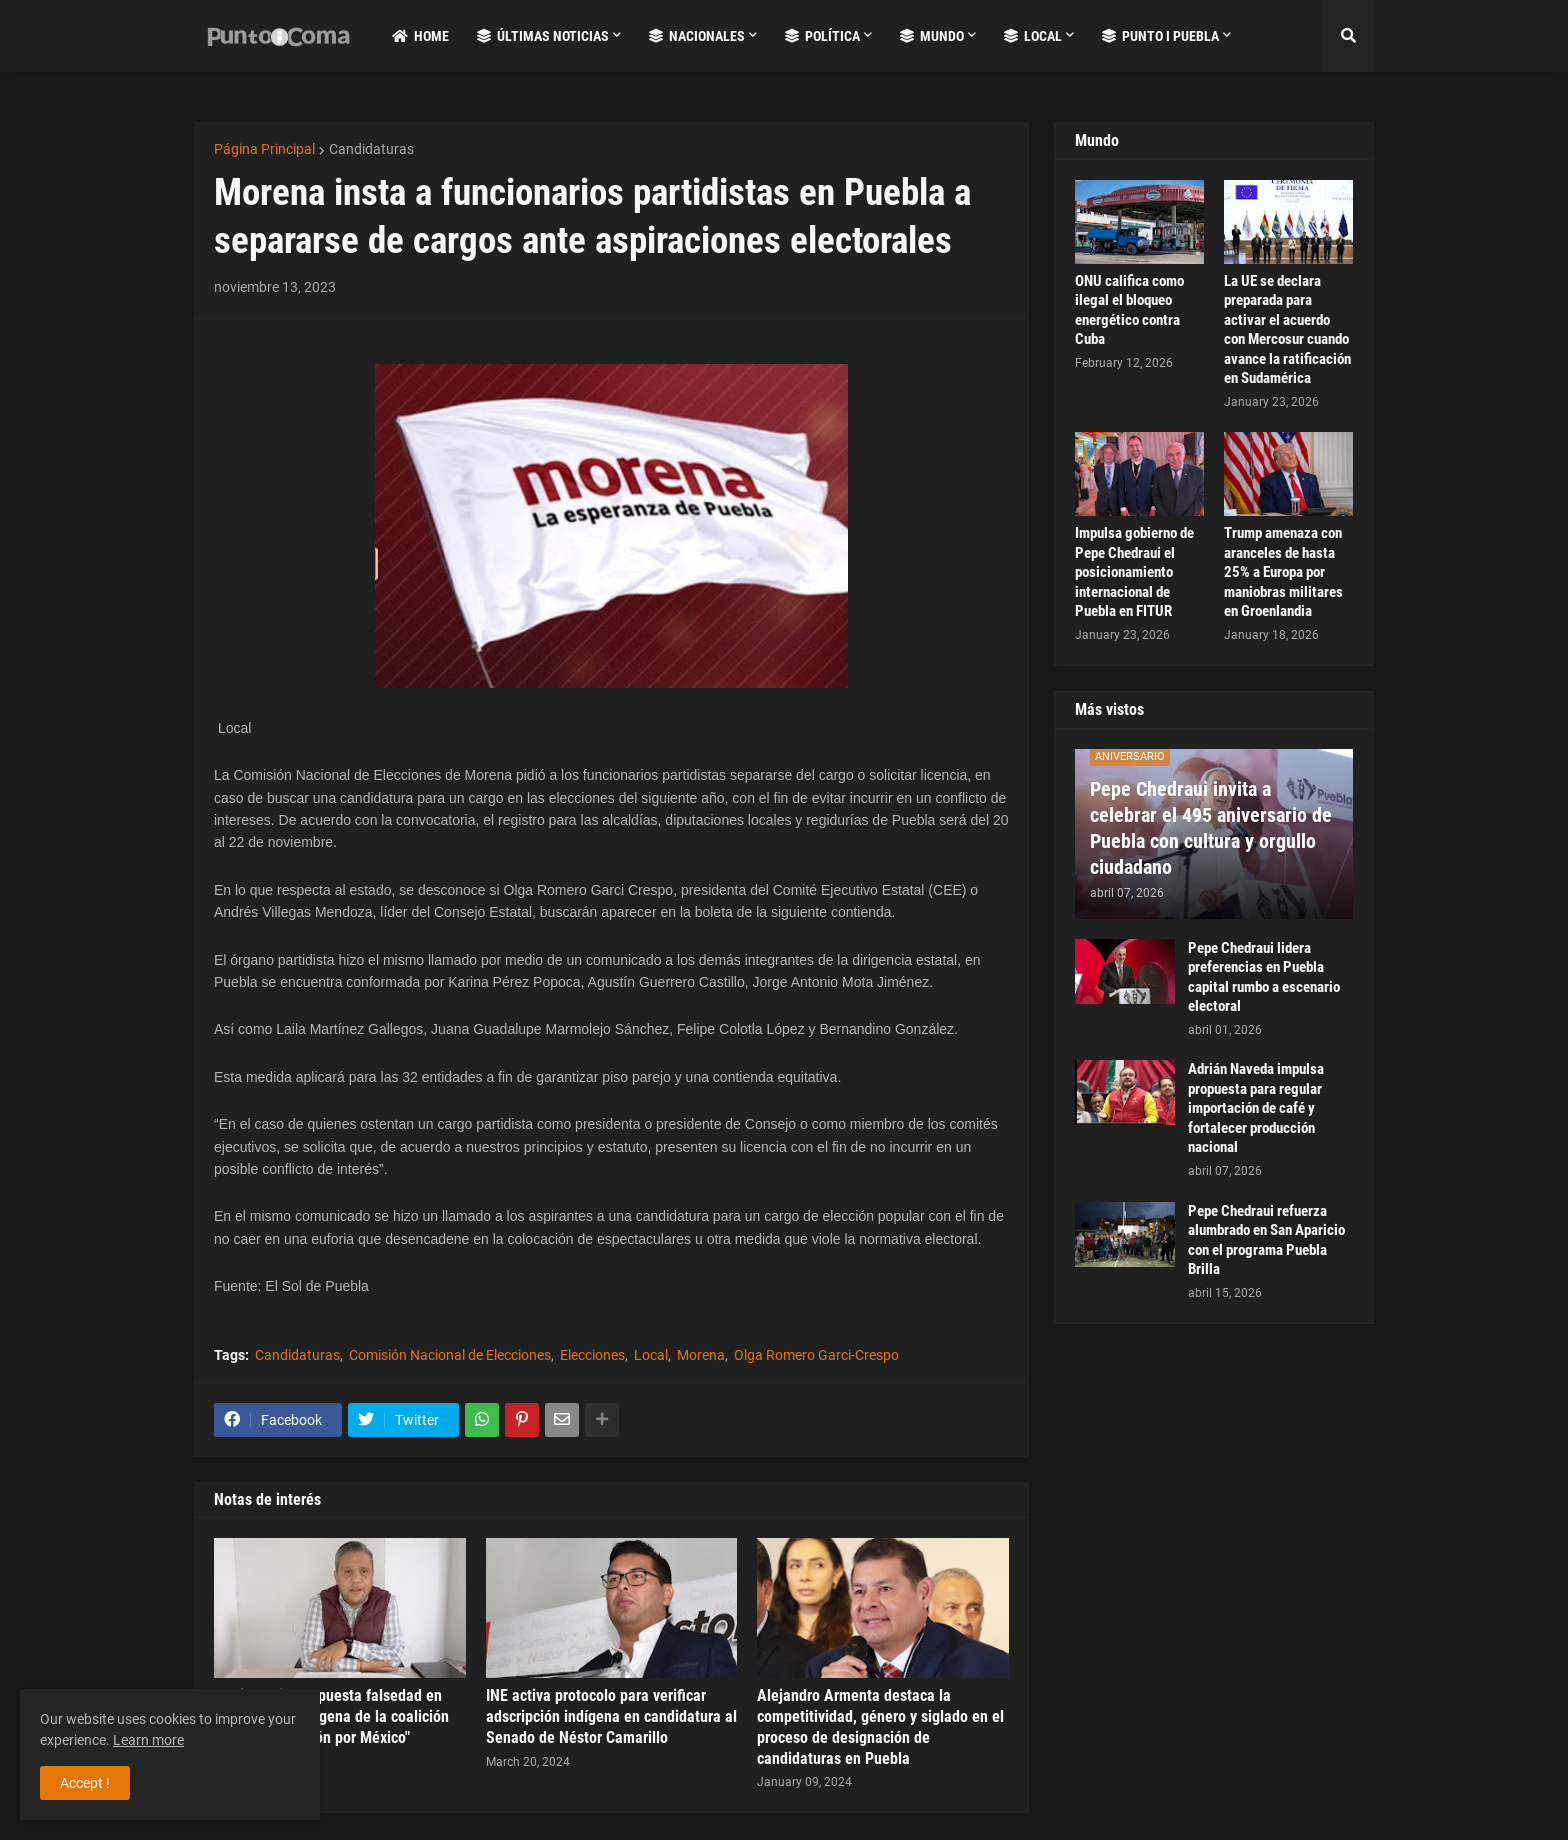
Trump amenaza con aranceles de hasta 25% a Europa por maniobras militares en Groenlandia (1283, 572)
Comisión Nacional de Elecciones (450, 1355)
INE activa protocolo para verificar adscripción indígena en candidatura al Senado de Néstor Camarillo (611, 1716)
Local (651, 1355)
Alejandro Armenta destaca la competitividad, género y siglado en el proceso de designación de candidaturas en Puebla (880, 1726)
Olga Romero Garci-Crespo (816, 1355)
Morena (701, 1355)
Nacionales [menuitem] (697, 36)
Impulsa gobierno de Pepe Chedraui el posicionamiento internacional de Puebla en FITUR (1134, 572)
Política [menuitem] (822, 36)
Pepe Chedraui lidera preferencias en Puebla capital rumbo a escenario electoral (1264, 977)
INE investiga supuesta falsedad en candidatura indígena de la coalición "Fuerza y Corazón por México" (331, 1716)
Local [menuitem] (1033, 36)
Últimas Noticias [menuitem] (543, 36)
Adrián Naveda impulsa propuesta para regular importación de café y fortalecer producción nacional (1256, 1108)
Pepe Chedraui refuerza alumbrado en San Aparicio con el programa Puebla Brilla (1266, 1240)
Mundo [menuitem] (932, 36)
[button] (1348, 36)
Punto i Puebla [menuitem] (1160, 36)
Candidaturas (371, 149)
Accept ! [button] (85, 1783)
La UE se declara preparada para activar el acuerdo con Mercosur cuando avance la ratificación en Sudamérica (1287, 330)
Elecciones (592, 1355)
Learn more (148, 1740)
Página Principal (264, 149)
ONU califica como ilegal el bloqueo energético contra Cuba (1129, 310)
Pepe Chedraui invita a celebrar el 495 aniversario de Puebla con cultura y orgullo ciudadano (1211, 828)
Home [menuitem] (420, 36)
